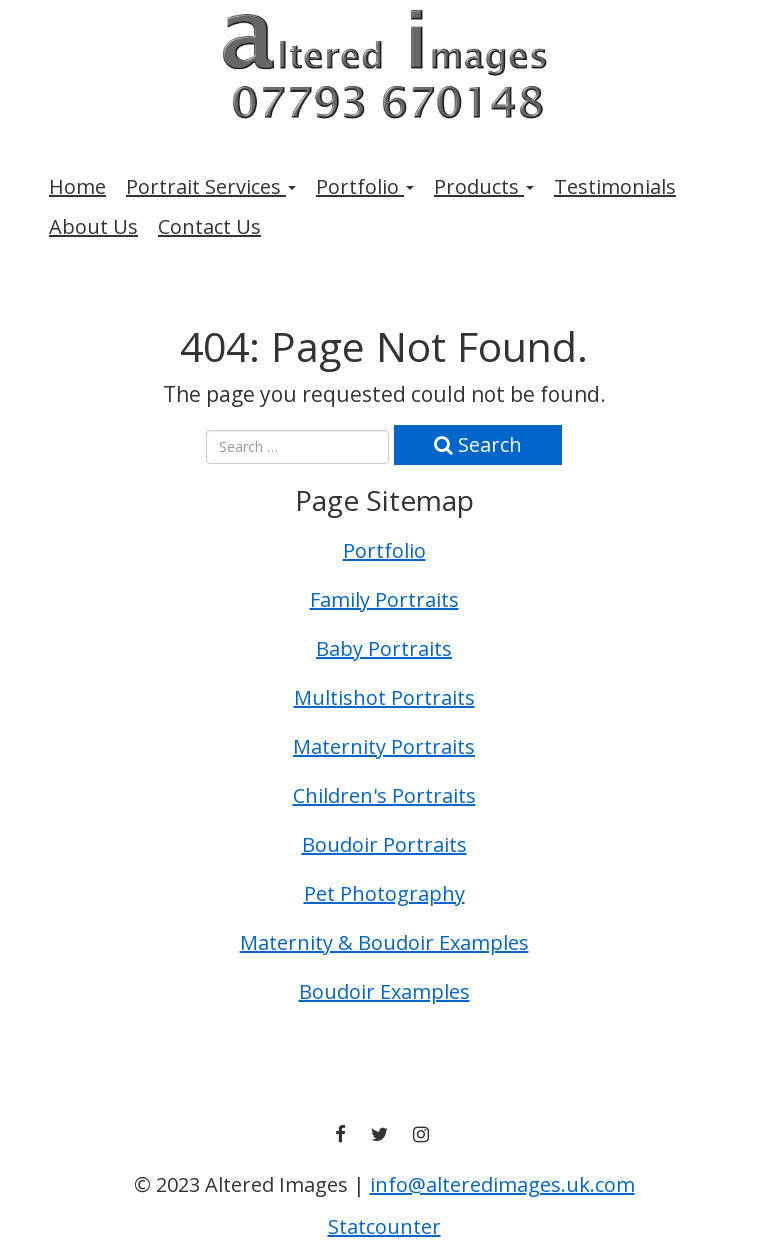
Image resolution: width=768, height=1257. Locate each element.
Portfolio (365, 186)
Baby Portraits (384, 648)
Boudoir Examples (384, 991)
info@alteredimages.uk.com (502, 1184)
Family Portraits (384, 599)
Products (484, 186)
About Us (93, 226)
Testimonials (615, 186)
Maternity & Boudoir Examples (384, 942)
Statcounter (384, 1226)
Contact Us (209, 226)
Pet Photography (384, 893)
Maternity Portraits (384, 746)
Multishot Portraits (384, 697)
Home (77, 186)
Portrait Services (211, 186)
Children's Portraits (384, 795)
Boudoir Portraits (384, 844)
